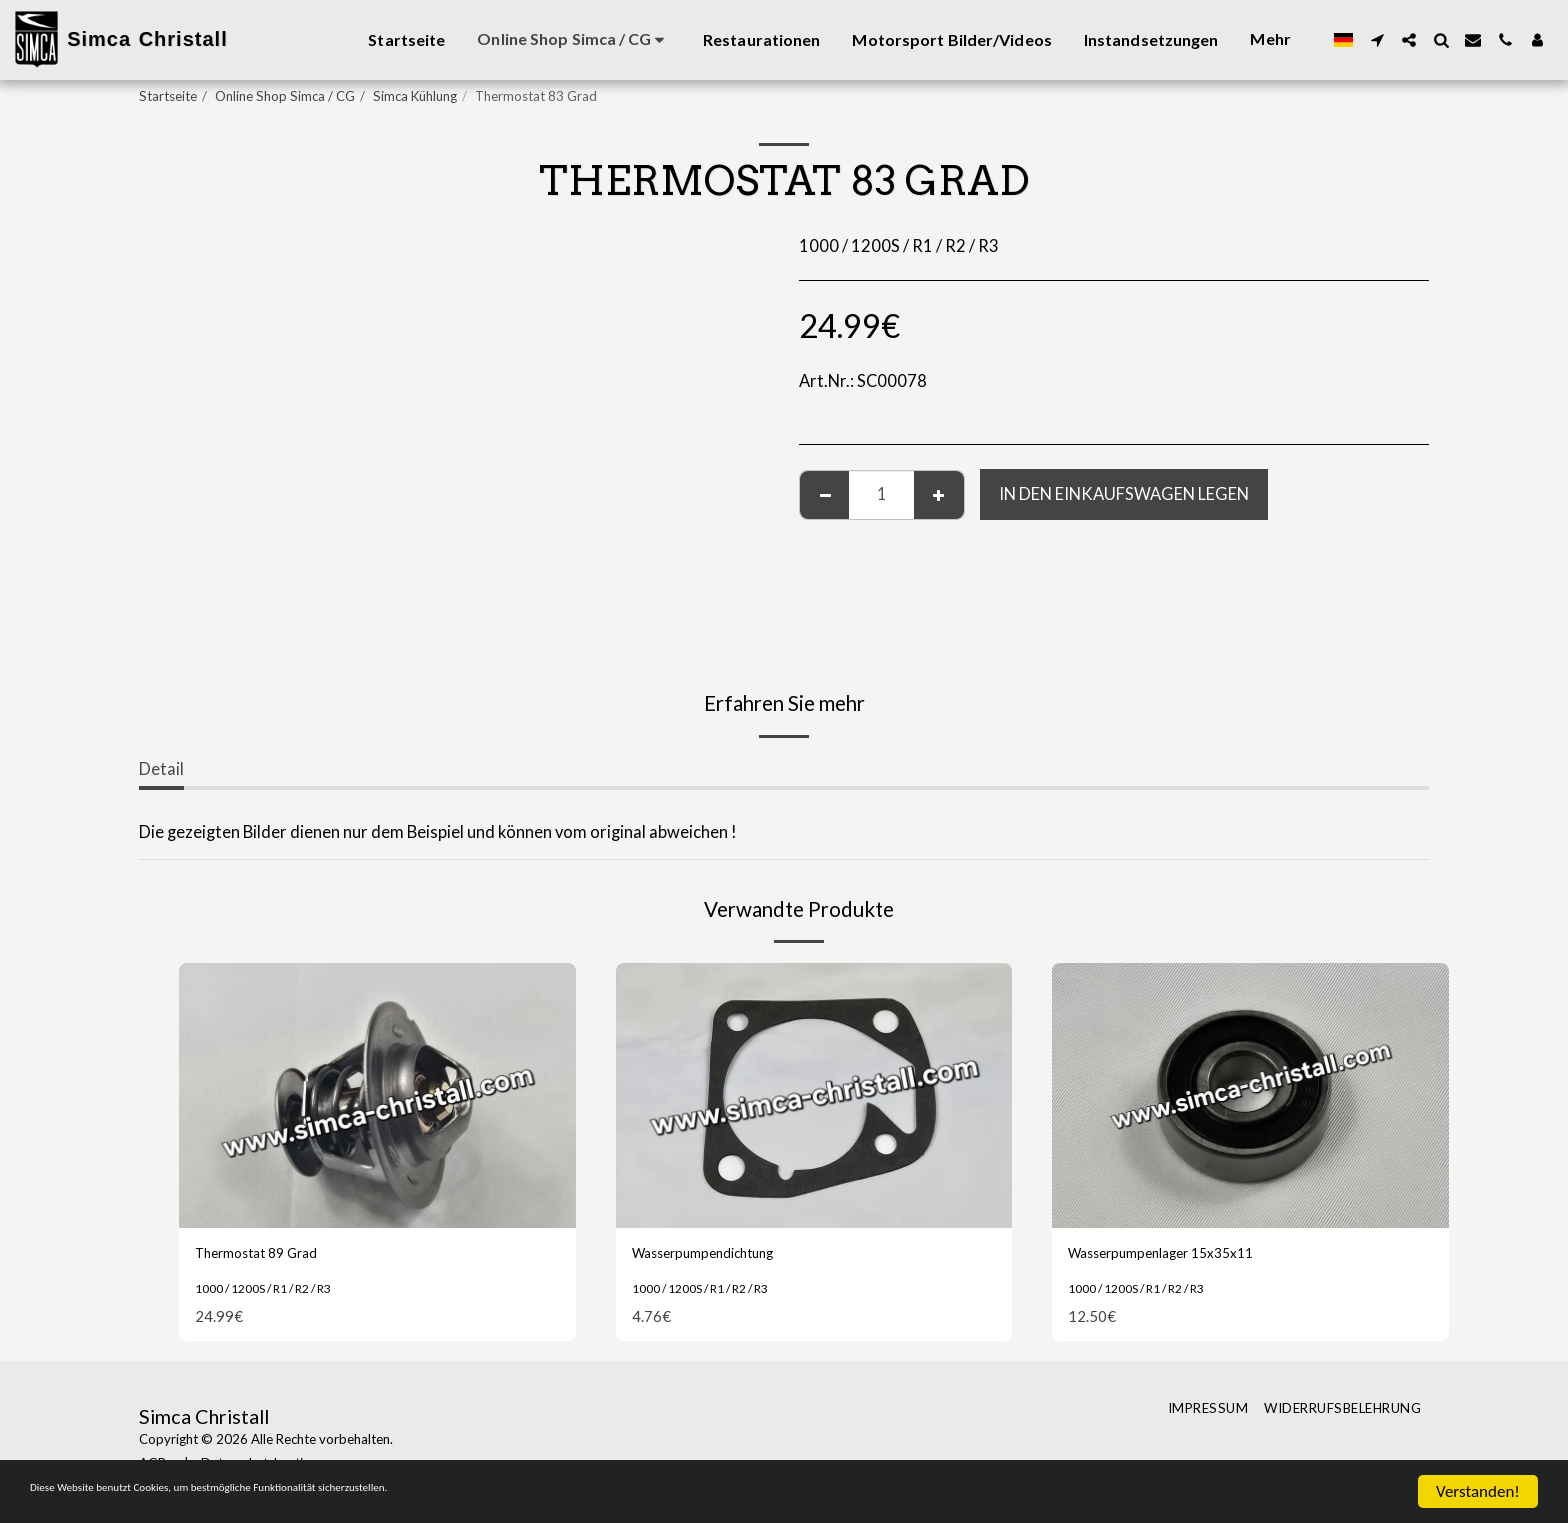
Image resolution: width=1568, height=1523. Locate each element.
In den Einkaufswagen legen (1124, 494)
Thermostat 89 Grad (273, 1256)
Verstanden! (1478, 1491)
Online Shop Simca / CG (285, 96)
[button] (1377, 40)
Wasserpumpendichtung (722, 1256)
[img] (377, 1095)
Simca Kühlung (415, 96)
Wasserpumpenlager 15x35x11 (1184, 1256)
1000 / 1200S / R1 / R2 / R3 (277, 1293)
